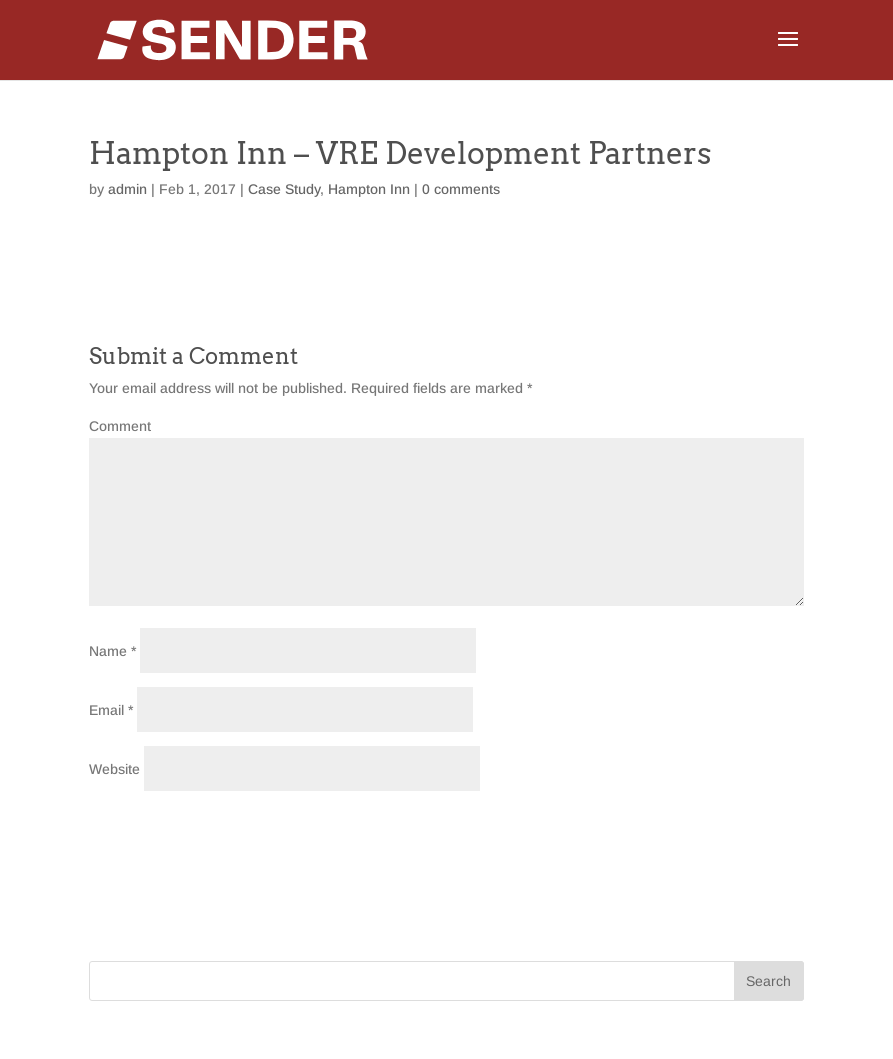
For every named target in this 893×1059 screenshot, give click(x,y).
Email (111, 710)
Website (114, 769)
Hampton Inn (369, 189)
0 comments (461, 189)
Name (112, 651)
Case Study (284, 189)
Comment (120, 426)
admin (127, 189)
